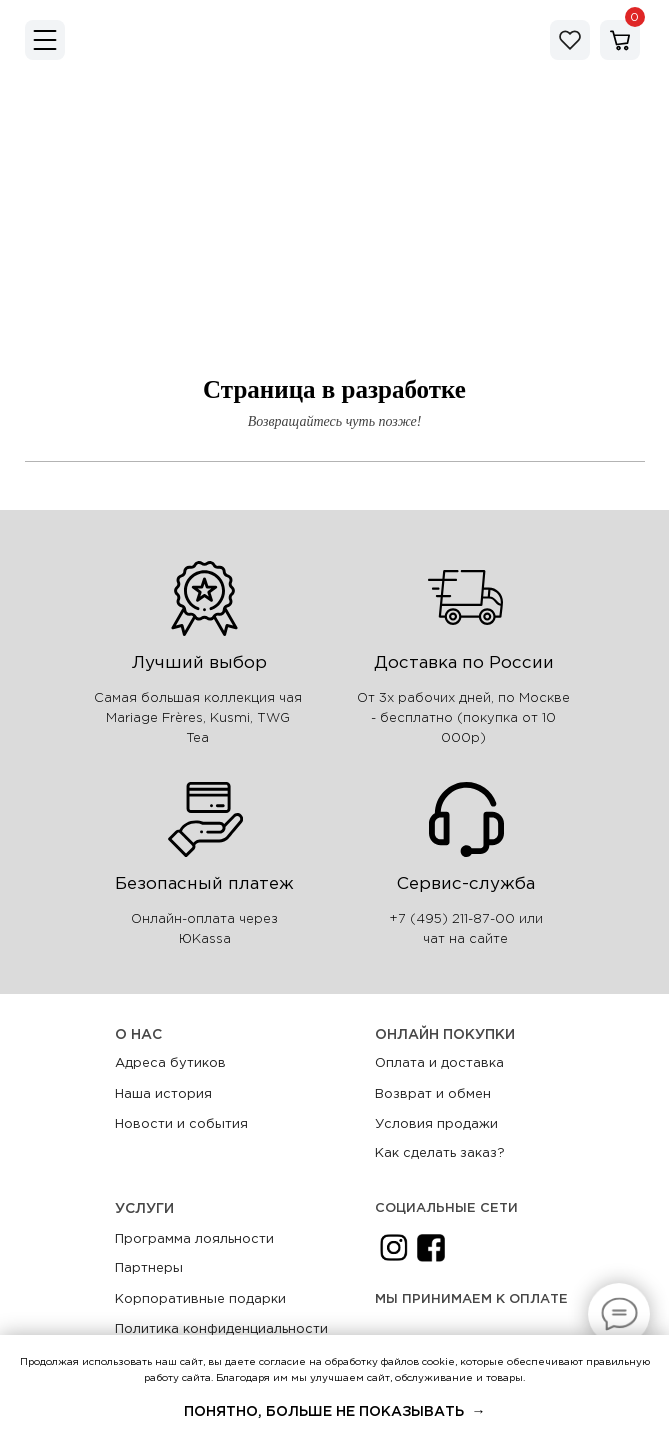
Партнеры (149, 1268)
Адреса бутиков (170, 1063)
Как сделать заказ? (440, 1153)
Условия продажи (436, 1124)
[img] (45, 40)
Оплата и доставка (439, 1063)
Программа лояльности (194, 1239)
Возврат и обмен (433, 1094)
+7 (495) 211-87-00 (452, 919)
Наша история (163, 1094)
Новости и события (181, 1124)
